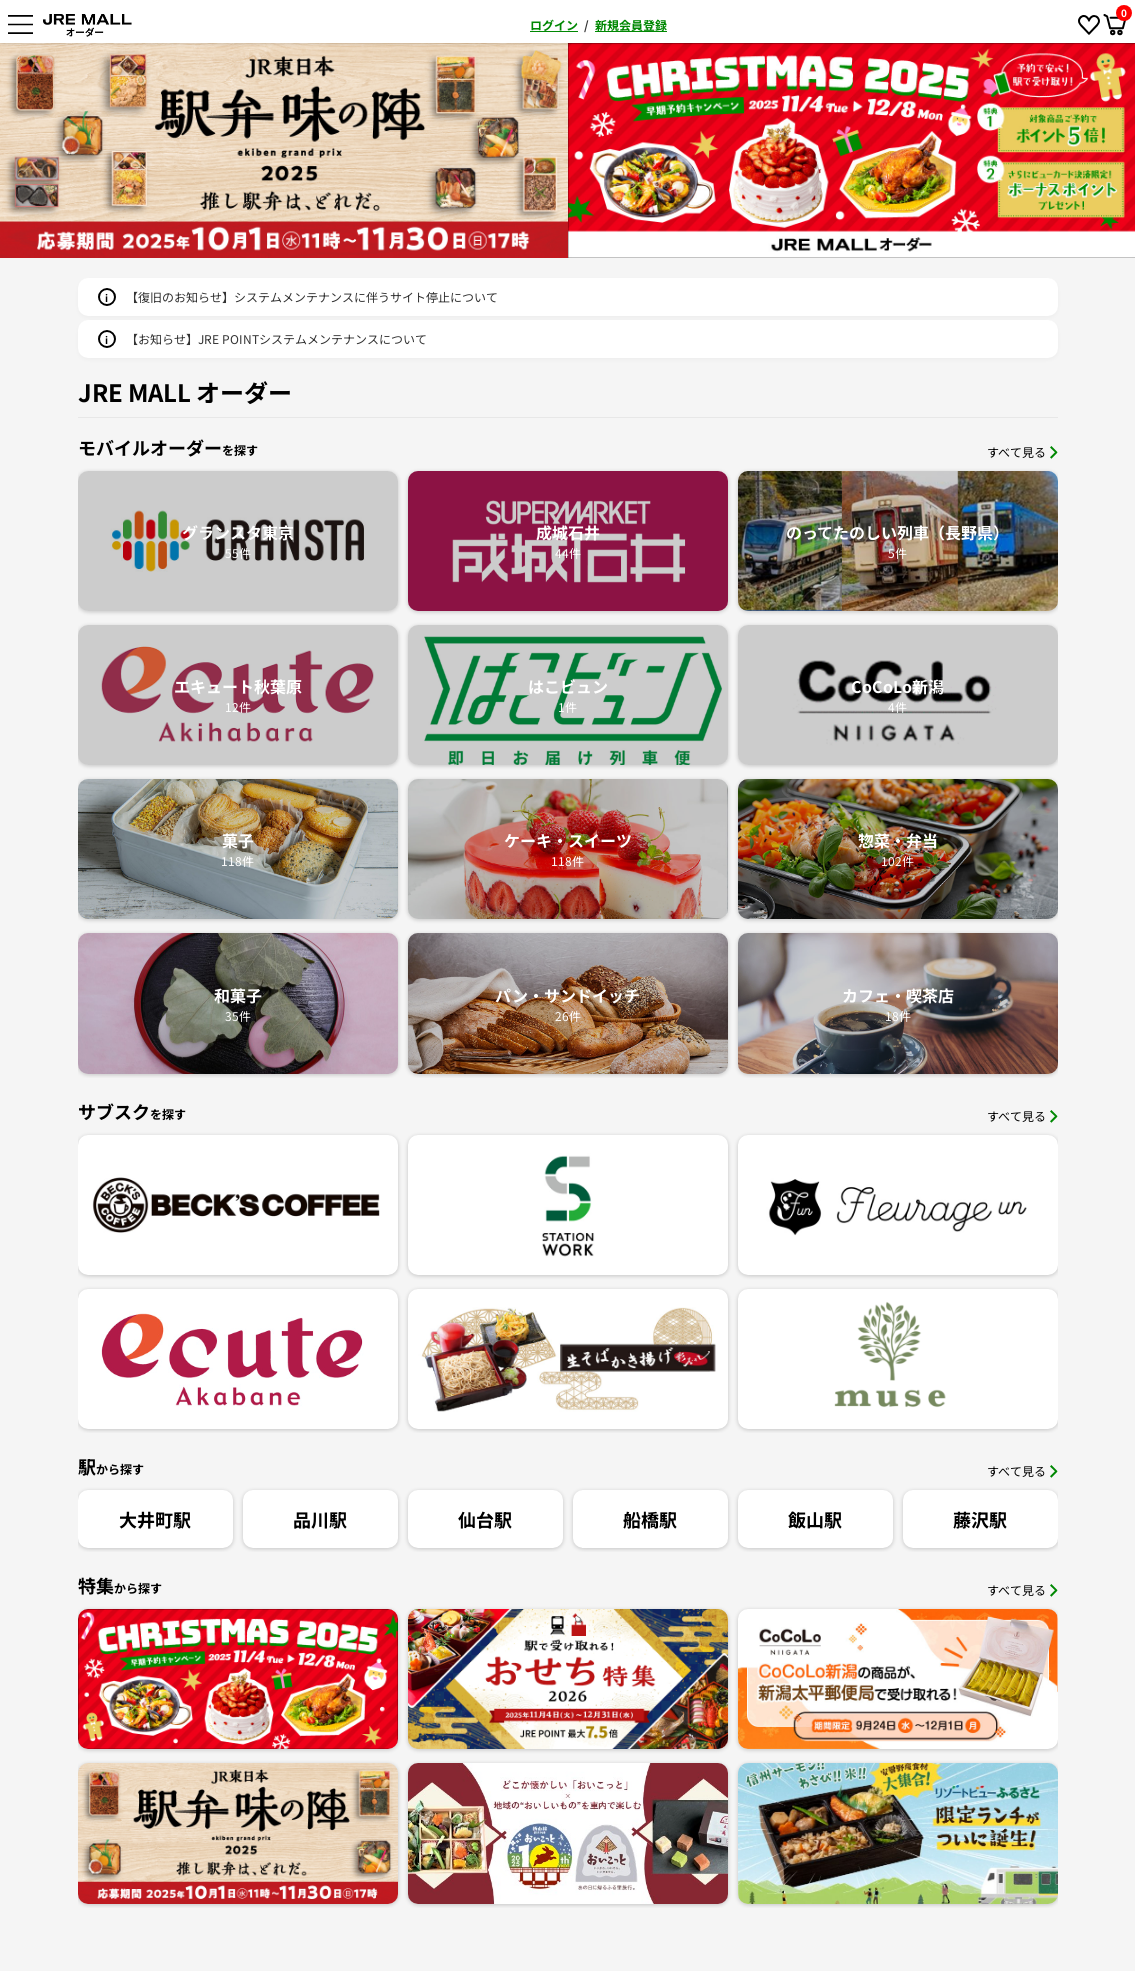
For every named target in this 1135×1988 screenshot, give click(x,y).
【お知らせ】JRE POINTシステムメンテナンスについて (276, 338)
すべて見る (1022, 451)
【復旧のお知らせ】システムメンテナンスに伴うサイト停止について (312, 296)
